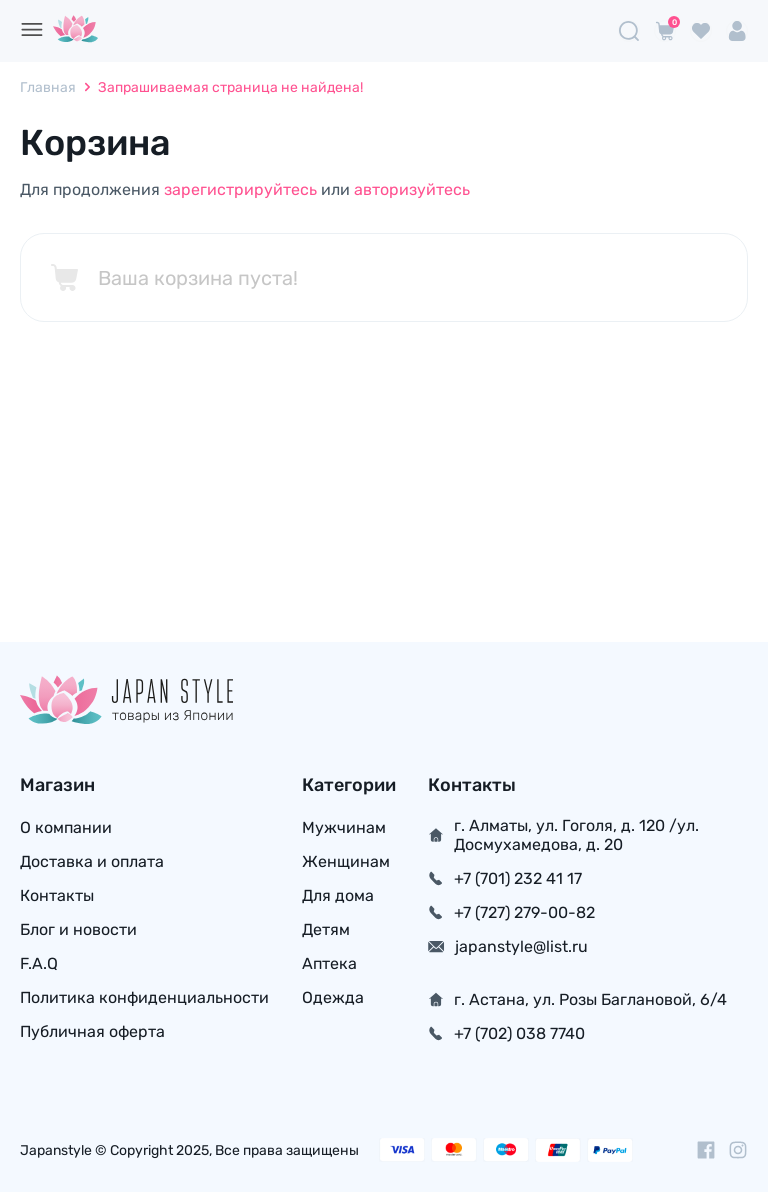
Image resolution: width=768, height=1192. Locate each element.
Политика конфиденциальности (144, 997)
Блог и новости (78, 929)
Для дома (338, 895)
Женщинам (346, 861)
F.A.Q (39, 963)
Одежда (333, 997)
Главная (48, 87)
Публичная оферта (92, 1031)
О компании (66, 827)
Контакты (57, 895)
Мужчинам (344, 827)
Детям (326, 929)
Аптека (329, 963)
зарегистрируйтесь (240, 189)
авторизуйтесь (412, 189)
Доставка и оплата (92, 861)
